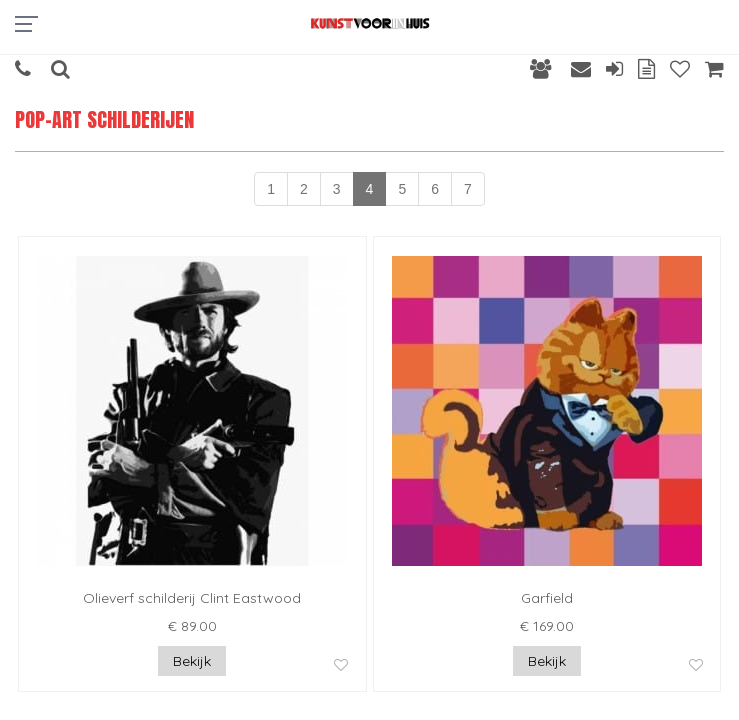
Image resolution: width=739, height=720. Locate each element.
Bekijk (192, 661)
